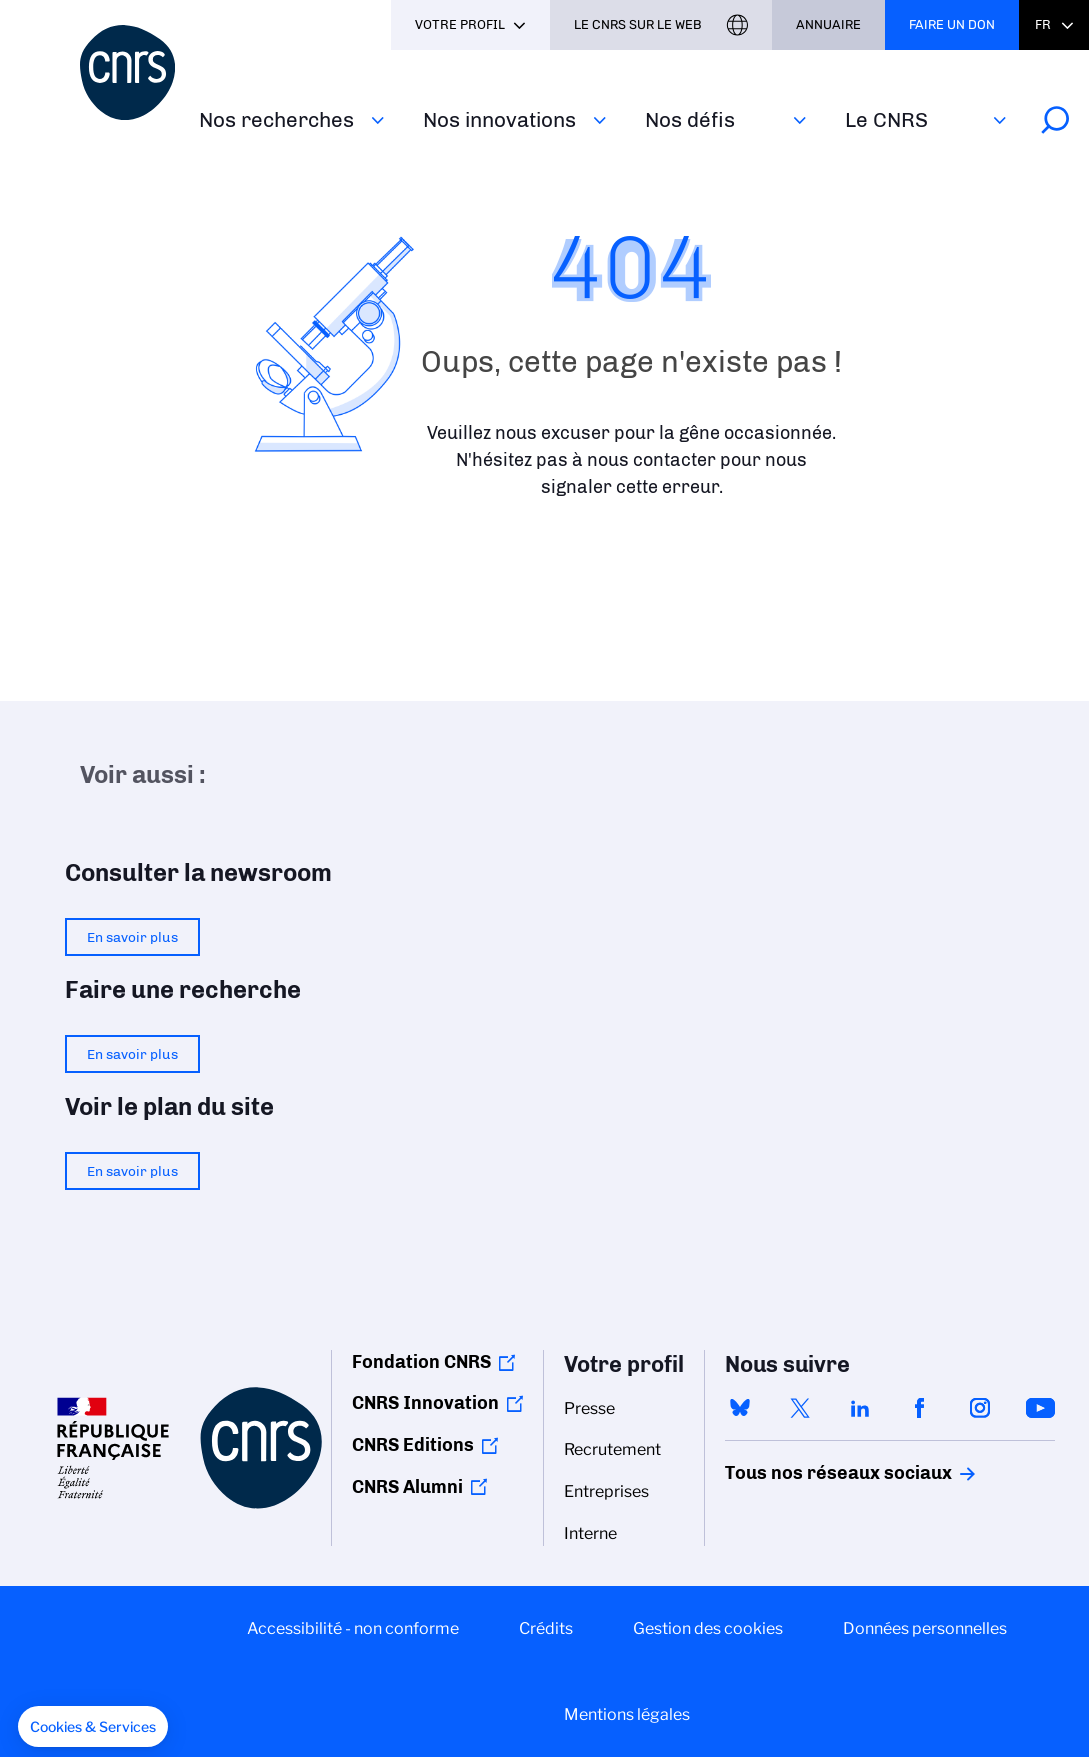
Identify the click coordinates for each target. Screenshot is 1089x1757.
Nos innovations (499, 119)
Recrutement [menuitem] (612, 1449)
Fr (1043, 24)
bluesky (740, 1408)
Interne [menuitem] (590, 1533)
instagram (980, 1408)
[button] (93, 1727)
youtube (1040, 1408)
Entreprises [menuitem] (606, 1491)
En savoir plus (132, 937)
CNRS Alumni (407, 1487)
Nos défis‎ (690, 119)
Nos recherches (276, 119)
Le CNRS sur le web (638, 24)
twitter (800, 1408)
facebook (920, 1408)
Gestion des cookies (708, 1628)
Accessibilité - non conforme (353, 1628)
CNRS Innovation (425, 1403)
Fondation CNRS (421, 1362)
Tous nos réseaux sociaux (804, 1473)
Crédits (546, 1628)
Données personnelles (925, 1628)
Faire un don (952, 24)
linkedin (860, 1408)
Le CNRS (886, 119)
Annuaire (828, 24)
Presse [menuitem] (589, 1408)
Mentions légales (627, 1714)
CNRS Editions (413, 1445)
